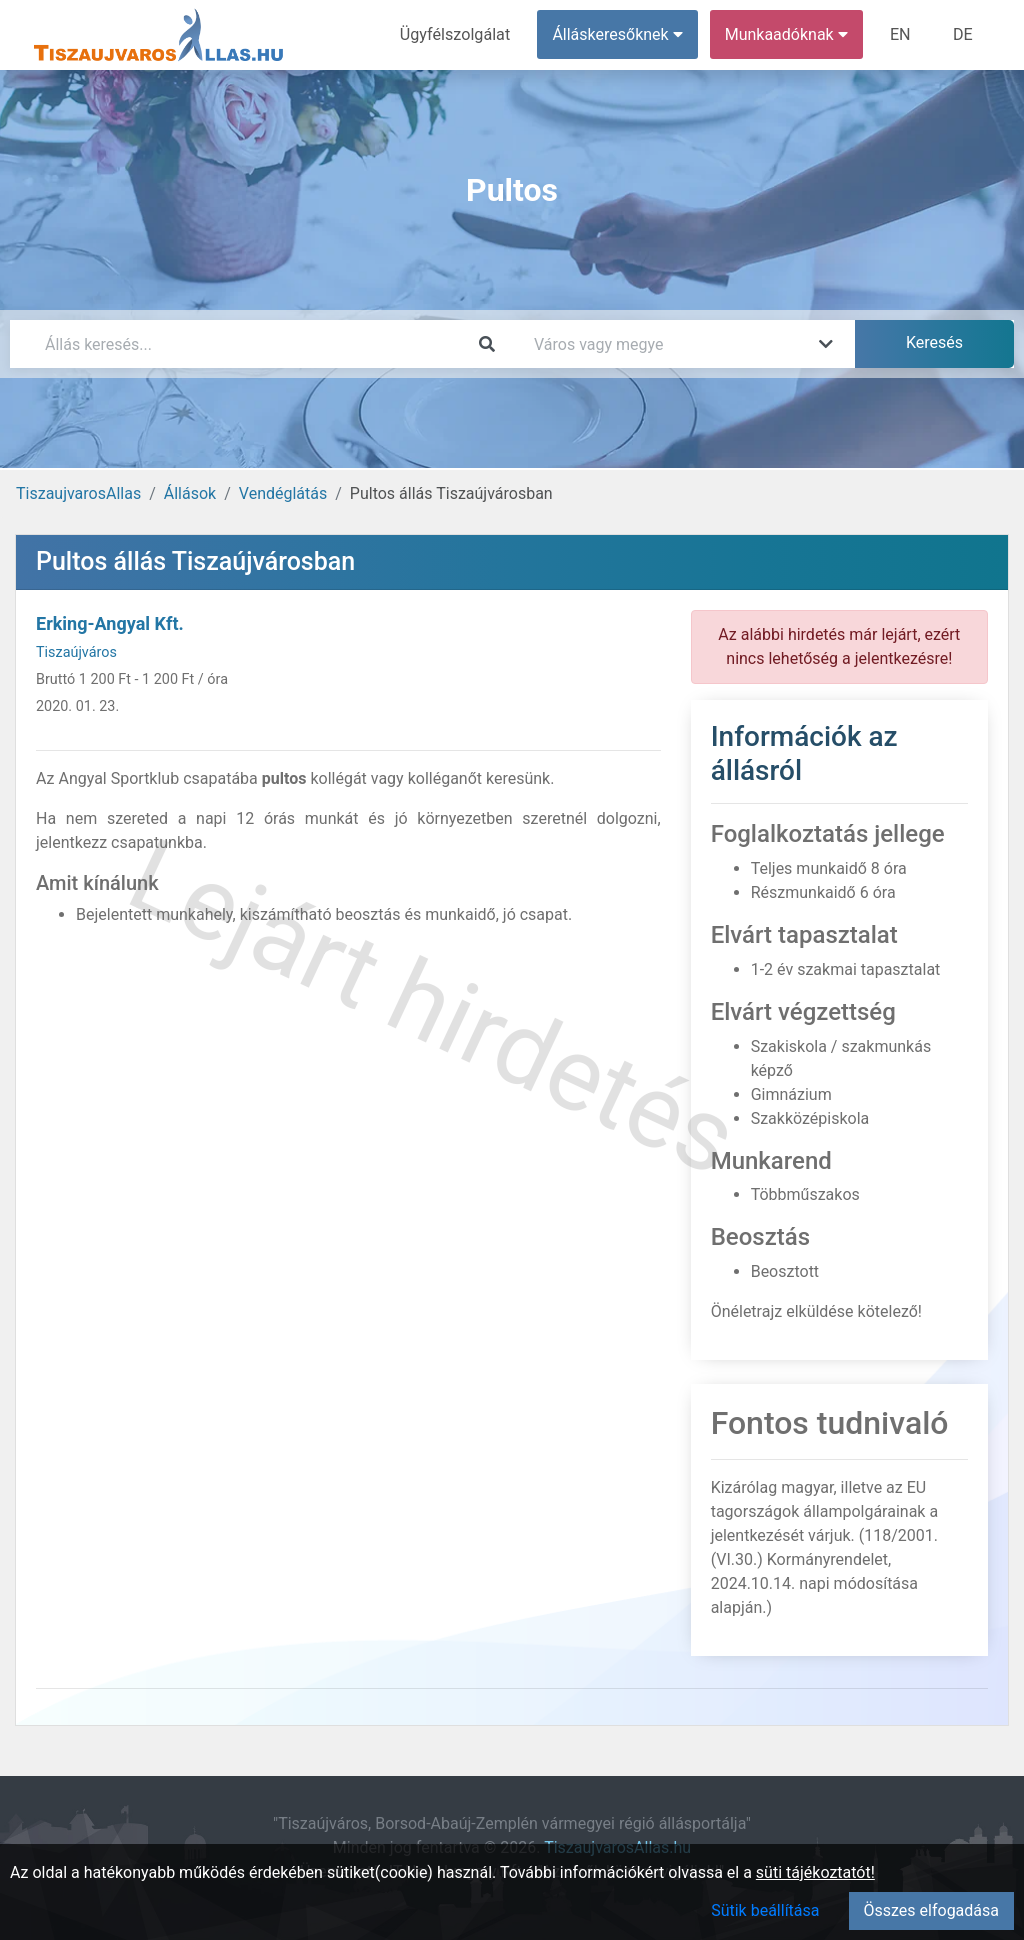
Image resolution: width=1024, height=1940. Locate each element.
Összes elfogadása (931, 1910)
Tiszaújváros (76, 652)
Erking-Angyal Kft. (110, 623)
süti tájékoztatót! (815, 1872)
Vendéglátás (283, 493)
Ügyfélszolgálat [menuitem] (456, 34)
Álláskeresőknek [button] (619, 34)
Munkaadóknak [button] (787, 34)
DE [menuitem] (963, 34)
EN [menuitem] (901, 34)
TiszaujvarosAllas (78, 493)
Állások (190, 493)
